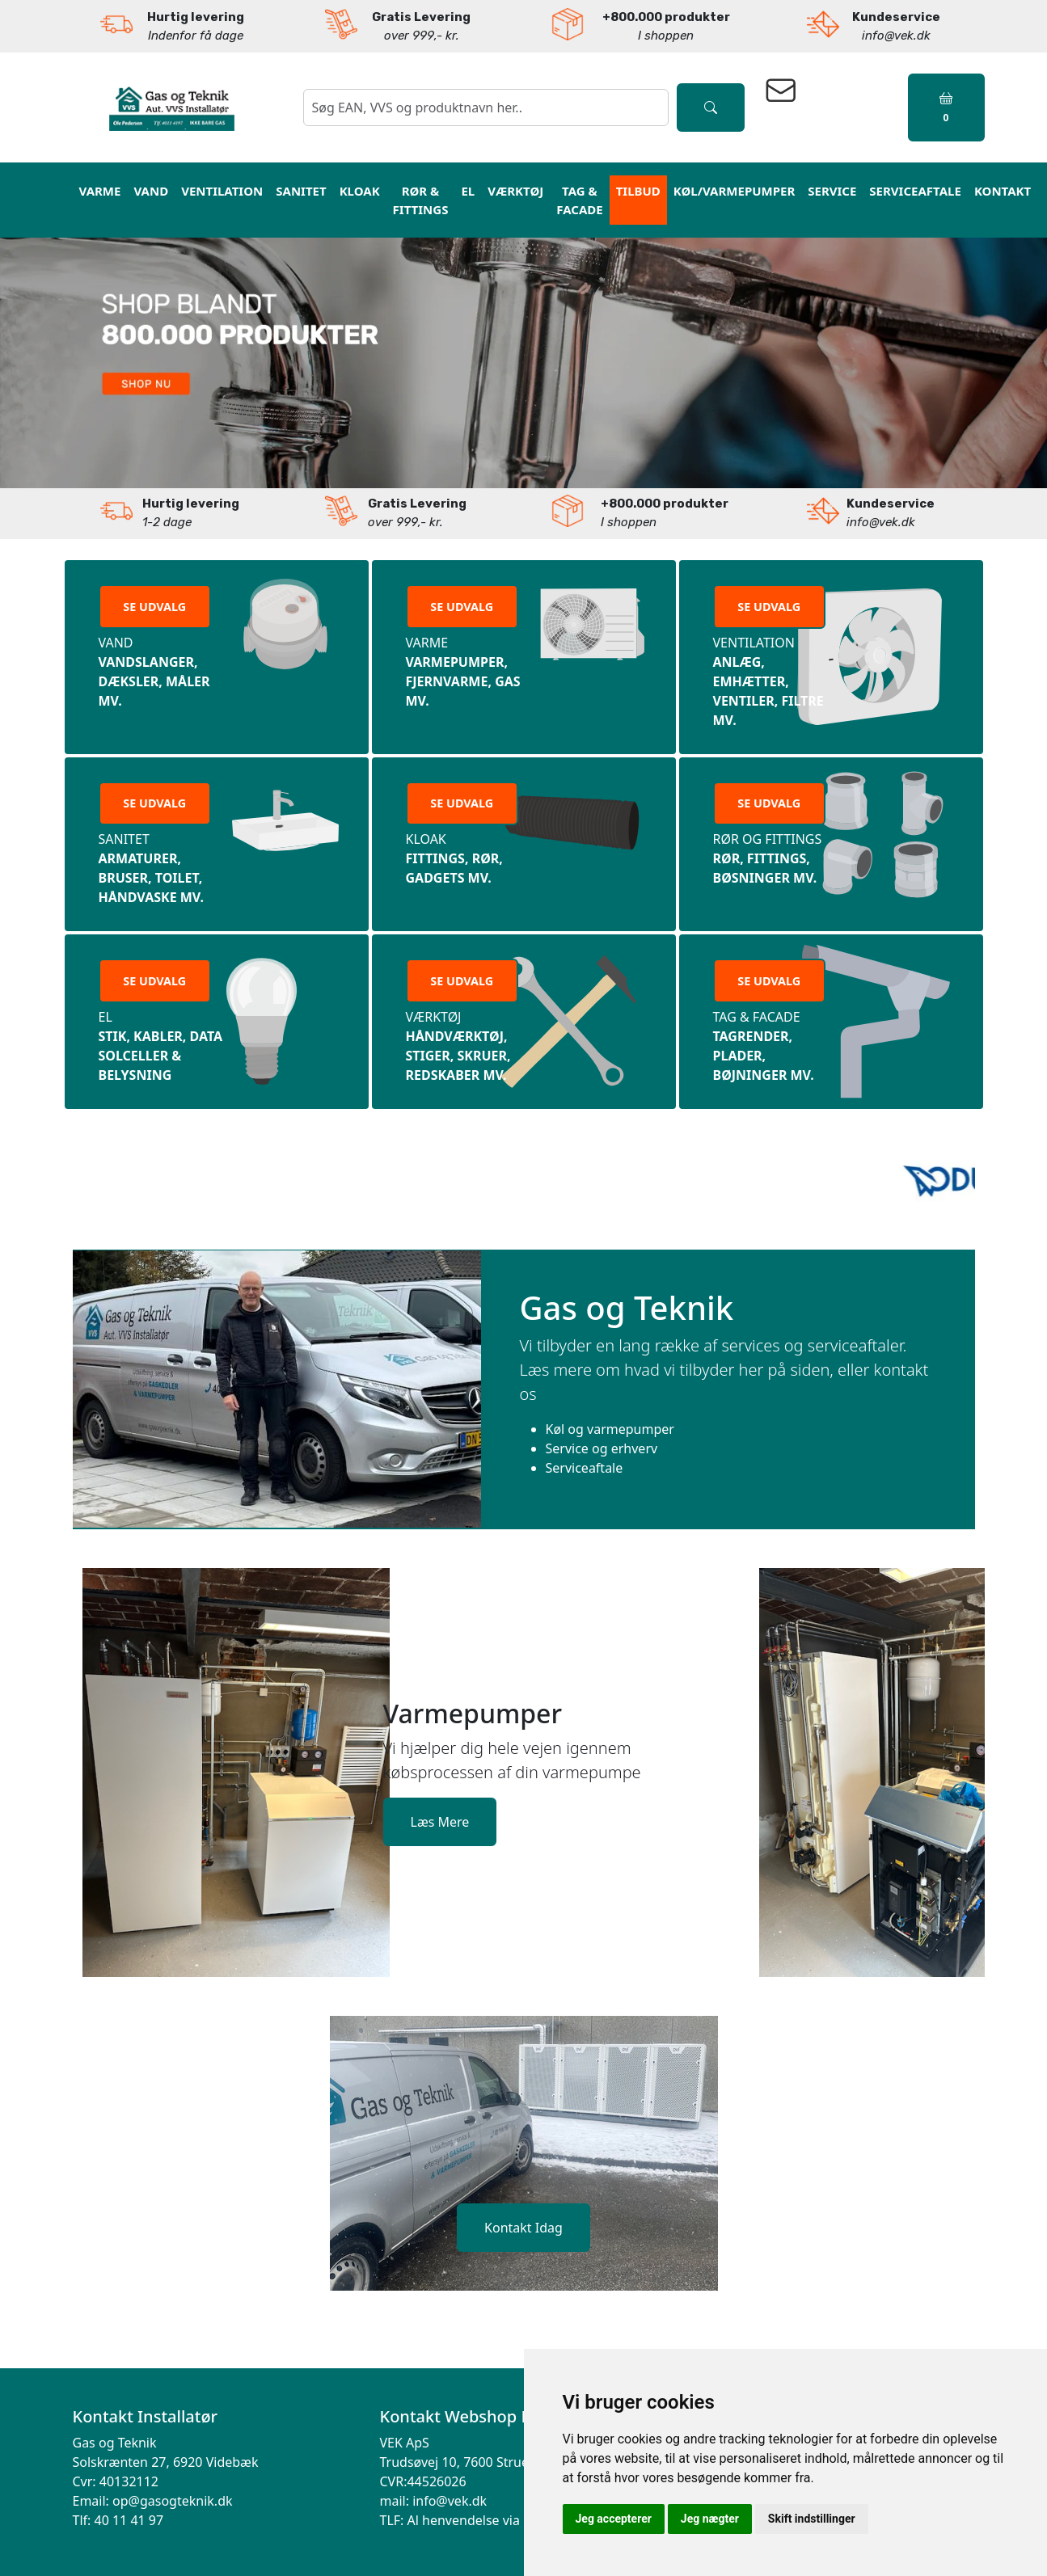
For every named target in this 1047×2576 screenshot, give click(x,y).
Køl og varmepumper (610, 1429)
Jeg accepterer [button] (614, 2518)
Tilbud (638, 191)
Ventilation (222, 191)
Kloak (360, 191)
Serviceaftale (915, 191)
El (468, 191)
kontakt (1002, 191)
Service (832, 191)
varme (100, 191)
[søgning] (486, 107)
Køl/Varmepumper (734, 191)
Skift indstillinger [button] (811, 2518)
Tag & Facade (579, 200)
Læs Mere (440, 1822)
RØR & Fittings (421, 200)
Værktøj (515, 191)
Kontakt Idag (523, 2228)
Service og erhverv (602, 1448)
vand (150, 191)
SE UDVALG (154, 606)
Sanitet (301, 191)
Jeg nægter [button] (710, 2518)
